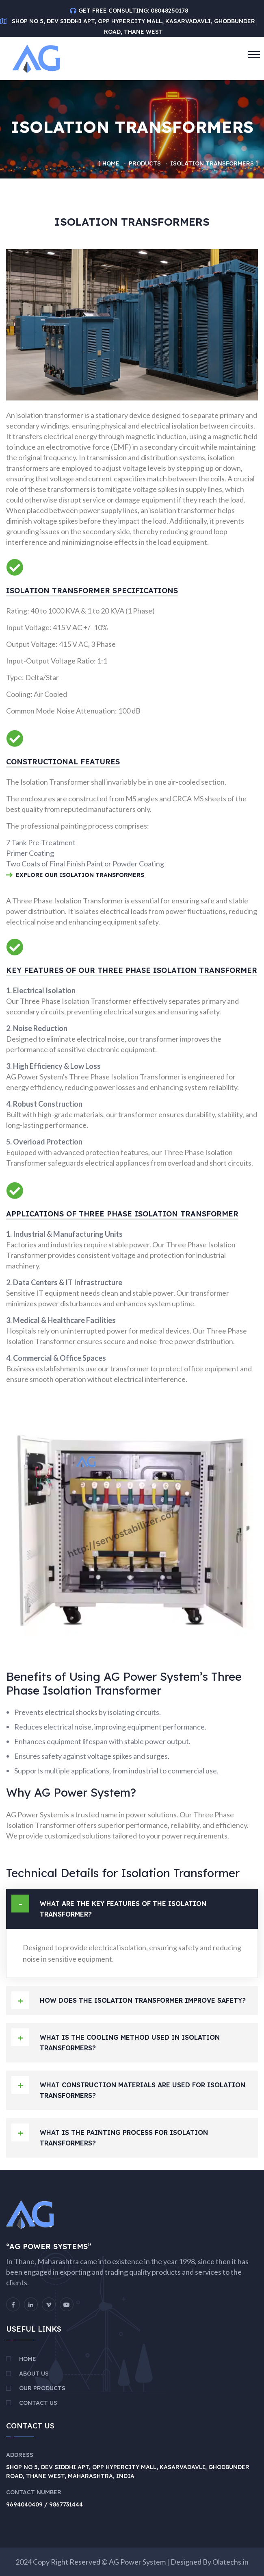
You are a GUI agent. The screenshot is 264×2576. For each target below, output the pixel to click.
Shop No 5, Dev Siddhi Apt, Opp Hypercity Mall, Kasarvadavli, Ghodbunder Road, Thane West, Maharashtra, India (127, 2471)
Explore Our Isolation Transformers (75, 875)
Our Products (42, 2388)
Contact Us (38, 2402)
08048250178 (169, 10)
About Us (34, 2373)
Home (110, 163)
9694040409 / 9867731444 (44, 2504)
